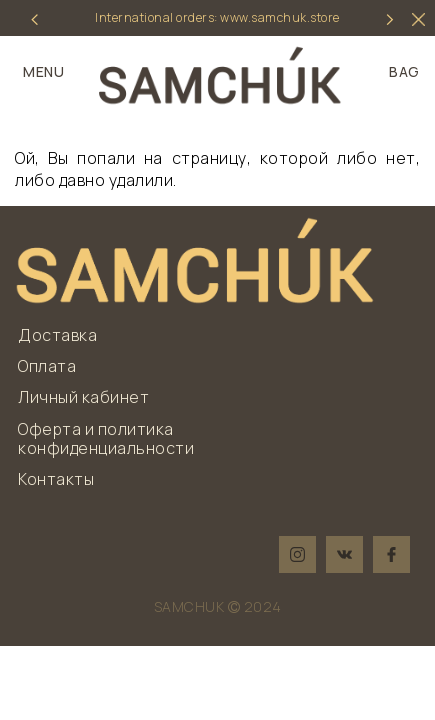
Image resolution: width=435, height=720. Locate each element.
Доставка (57, 335)
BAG (404, 72)
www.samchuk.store (280, 17)
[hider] (418, 19)
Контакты (56, 479)
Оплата (47, 366)
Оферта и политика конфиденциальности (106, 438)
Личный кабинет (83, 397)
